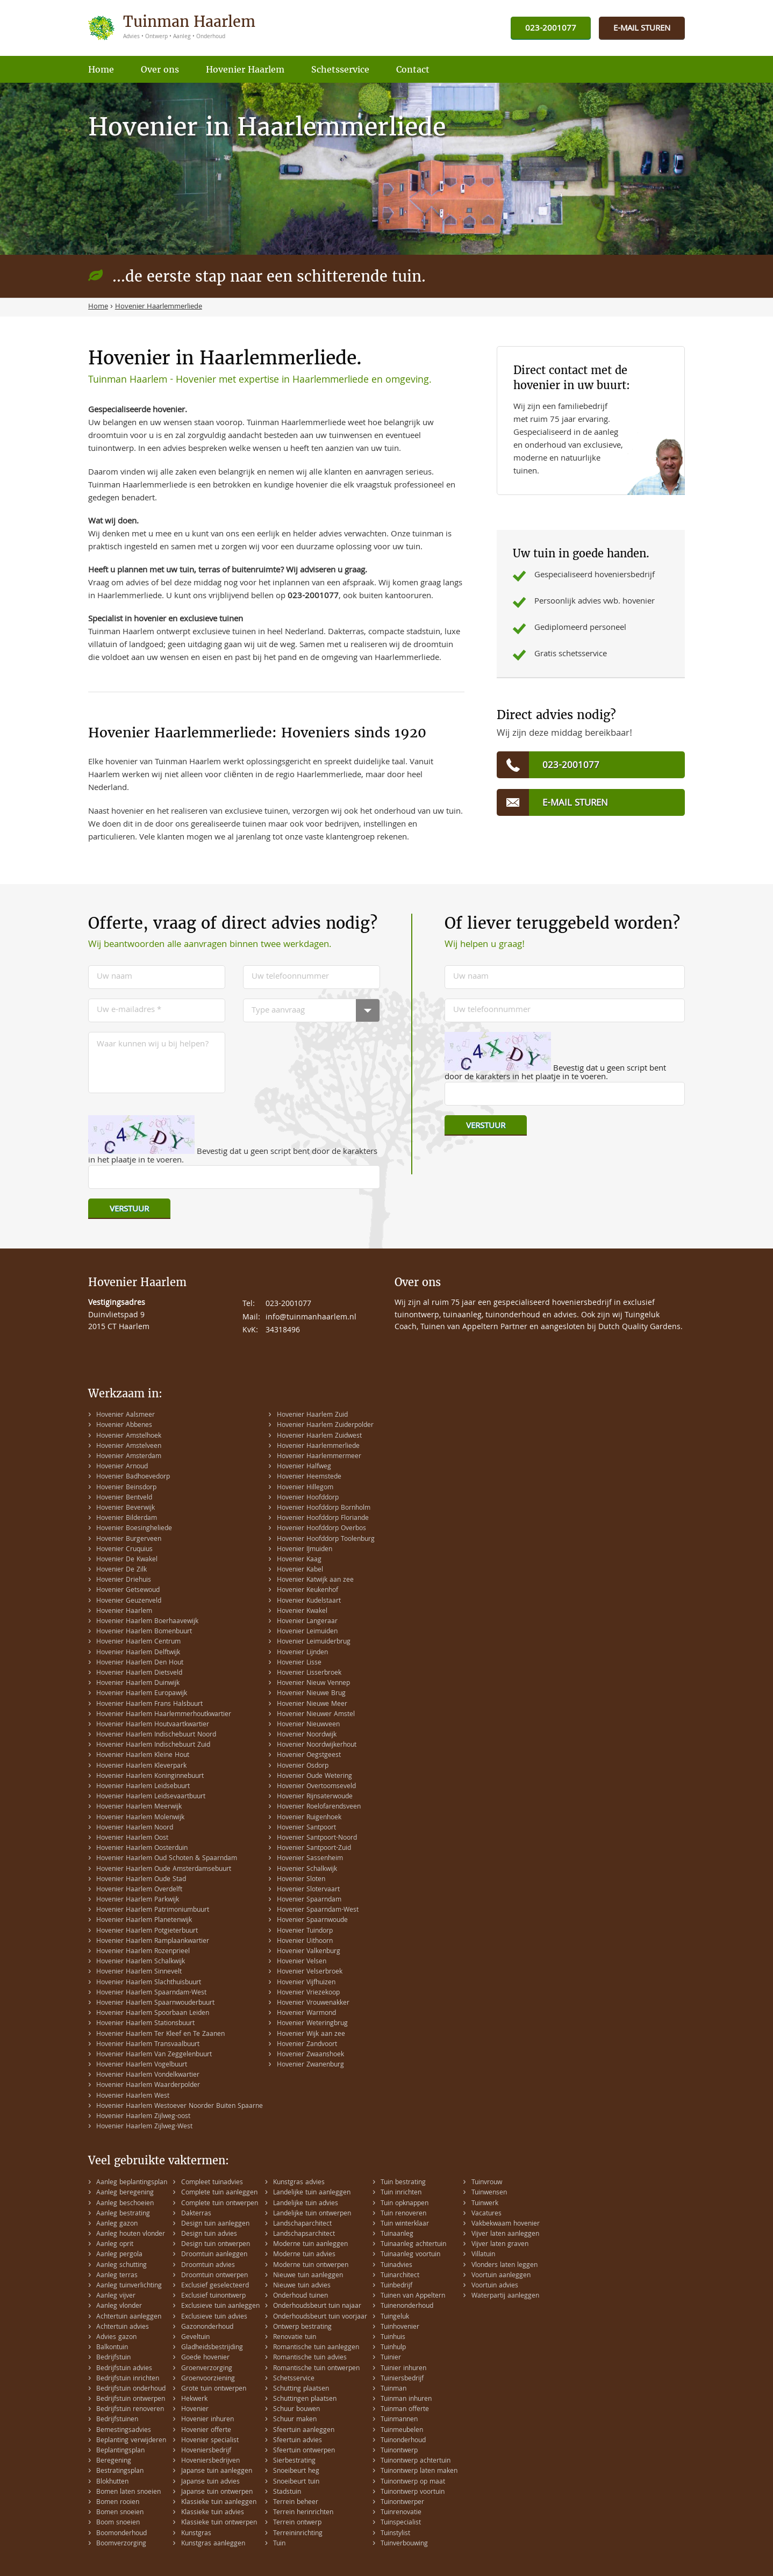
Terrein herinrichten (303, 2512)
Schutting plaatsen (301, 2389)
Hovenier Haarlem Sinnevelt (139, 1972)
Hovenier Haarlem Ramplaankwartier (152, 1941)
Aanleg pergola (119, 2255)
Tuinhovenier (400, 2327)
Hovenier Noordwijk (307, 1735)
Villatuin (483, 2255)
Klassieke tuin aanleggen (218, 2502)
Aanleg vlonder (119, 2306)
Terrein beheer (295, 2502)
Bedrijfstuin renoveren (130, 2409)
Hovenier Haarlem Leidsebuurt (143, 1786)
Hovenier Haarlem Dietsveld (139, 1673)
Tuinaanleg (397, 2234)
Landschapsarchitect (304, 2234)
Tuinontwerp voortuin (413, 2492)
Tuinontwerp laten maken (419, 2471)
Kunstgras (196, 2533)
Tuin (279, 2544)
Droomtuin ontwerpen (214, 2275)
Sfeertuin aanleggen (303, 2430)
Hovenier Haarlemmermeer (319, 1456)
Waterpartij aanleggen (505, 2296)
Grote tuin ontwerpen (213, 2389)
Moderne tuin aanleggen (310, 2244)
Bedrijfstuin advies (124, 2368)
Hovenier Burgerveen (128, 1539)
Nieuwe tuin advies (302, 2286)
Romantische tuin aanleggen (316, 2347)
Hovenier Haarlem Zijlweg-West (144, 2127)
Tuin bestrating (403, 2182)
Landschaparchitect (302, 2224)
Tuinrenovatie (401, 2512)
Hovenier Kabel (300, 1570)
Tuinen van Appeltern (413, 2296)
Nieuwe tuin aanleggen (308, 2275)
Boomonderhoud (121, 2533)
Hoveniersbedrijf (206, 2451)
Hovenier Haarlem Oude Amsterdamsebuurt (163, 1869)
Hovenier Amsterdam (128, 1456)
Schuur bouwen (296, 2409)
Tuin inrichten (401, 2193)
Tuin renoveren (403, 2214)
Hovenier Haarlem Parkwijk (137, 1900)
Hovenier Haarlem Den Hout (139, 1663)
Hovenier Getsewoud (128, 1590)
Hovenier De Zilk (121, 1570)
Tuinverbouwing (404, 2544)
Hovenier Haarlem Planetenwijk (144, 1920)
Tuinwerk (484, 2203)
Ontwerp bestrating (302, 2327)
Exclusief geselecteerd (215, 2286)
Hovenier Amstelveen (128, 1446)
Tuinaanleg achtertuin (413, 2244)
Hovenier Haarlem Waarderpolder (148, 2085)
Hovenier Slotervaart (308, 1890)
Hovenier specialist (210, 2440)
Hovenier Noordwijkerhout (316, 1745)
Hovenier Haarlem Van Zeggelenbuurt (154, 2055)
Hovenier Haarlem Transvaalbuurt (147, 2044)
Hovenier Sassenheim (310, 1858)
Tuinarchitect (400, 2275)
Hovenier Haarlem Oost (132, 1838)
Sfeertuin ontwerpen (304, 2451)
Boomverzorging (121, 2544)
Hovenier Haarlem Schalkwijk (140, 1962)
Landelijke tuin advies (305, 2203)
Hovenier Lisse (299, 1663)
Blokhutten (112, 2482)
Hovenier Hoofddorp (308, 1498)
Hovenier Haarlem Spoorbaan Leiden (152, 2013)
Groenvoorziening (208, 2379)
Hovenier (195, 2409)
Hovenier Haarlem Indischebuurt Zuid (153, 1745)
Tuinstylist (395, 2533)
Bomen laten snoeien (128, 2492)
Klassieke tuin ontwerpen (219, 2523)
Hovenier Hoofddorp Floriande (323, 1518)
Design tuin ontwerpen (215, 2244)
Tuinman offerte (405, 2409)
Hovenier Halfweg (304, 1467)
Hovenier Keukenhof (307, 1590)
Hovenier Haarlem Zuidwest (319, 1436)
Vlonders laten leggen (504, 2265)
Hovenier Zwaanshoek (310, 2055)
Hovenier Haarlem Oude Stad (141, 1879)
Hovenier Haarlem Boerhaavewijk (147, 1621)
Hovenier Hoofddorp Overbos (321, 1528)
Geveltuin (195, 2337)
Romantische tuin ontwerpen (316, 2368)
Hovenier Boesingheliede (134, 1528)
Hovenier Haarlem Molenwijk (140, 1818)
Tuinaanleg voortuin (410, 2255)
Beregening (113, 2461)
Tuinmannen (399, 2420)
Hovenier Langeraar (307, 1621)
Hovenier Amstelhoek (128, 1436)
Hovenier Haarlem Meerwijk (139, 1807)
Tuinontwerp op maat (413, 2482)
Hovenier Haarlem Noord (134, 1828)
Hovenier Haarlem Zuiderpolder (325, 1425)
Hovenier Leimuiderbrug (313, 1642)
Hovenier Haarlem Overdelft (139, 1890)
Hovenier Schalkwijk (307, 1869)
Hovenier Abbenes (124, 1425)
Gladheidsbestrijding (212, 2347)
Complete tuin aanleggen (219, 2193)
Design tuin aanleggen (215, 2224)
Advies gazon (116, 2337)
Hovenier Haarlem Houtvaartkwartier (152, 1725)
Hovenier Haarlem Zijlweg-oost (143, 2116)
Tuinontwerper (402, 2502)
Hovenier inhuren (207, 2420)
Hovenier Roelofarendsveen (319, 1807)
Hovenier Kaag (299, 1560)
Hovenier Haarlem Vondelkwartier (147, 2075)
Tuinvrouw (486, 2182)
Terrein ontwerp (297, 2523)
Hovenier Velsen (301, 1962)
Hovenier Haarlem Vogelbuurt (141, 2065)
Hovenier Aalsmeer (125, 1415)
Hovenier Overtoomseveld (316, 1786)
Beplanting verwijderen (131, 2440)
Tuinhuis (393, 2337)
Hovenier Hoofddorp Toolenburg (326, 1539)
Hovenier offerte (206, 2430)
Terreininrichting (298, 2533)
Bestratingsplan (120, 2471)
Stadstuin (287, 2492)
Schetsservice (293, 2379)
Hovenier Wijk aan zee (311, 2034)
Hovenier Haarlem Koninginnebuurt (150, 1776)
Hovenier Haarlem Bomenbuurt (144, 1632)
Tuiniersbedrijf (402, 2379)
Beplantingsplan (120, 2451)
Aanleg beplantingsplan (131, 2182)
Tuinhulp (393, 2347)
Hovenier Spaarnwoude (312, 1920)
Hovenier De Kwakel (127, 1560)
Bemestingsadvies (123, 2430)
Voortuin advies (494, 2286)
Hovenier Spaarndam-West (318, 1910)
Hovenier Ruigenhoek (309, 1818)
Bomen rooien (117, 2502)
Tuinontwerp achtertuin (415, 2461)
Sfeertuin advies (297, 2440)
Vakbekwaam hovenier (505, 2224)
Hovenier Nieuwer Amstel (316, 1714)
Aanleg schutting (121, 2265)
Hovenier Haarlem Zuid (312, 1415)
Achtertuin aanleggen (128, 2317)
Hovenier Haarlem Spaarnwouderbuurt (155, 2003)
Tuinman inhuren (406, 2399)
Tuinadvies (396, 2265)
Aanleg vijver (115, 2296)
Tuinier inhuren (403, 2368)
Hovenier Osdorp (302, 1766)
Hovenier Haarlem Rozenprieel (143, 1951)
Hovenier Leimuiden (307, 1632)
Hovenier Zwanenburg (310, 2065)
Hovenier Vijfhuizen (306, 1983)
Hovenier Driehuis (123, 1580)
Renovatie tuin (294, 2337)
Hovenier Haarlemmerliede (318, 1446)
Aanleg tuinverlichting (129, 2286)
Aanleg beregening (125, 2193)
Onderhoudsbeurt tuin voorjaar (320, 2317)
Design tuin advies (209, 2234)
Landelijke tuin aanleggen (311, 2193)
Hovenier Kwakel (302, 1611)
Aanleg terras (117, 2275)
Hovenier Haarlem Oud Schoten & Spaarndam (166, 1858)
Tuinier (391, 2358)
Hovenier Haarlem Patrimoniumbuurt (152, 1910)
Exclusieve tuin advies (214, 2317)
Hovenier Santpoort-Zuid (314, 1848)
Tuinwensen (489, 2193)
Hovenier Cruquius (124, 1549)
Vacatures (486, 2214)
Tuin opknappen (404, 2203)
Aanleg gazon (117, 2224)
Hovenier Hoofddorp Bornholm (323, 1508)
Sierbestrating (294, 2461)
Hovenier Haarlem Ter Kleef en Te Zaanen (160, 2034)
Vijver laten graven (499, 2244)
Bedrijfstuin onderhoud (131, 2389)
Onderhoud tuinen (300, 2296)
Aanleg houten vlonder (130, 2234)
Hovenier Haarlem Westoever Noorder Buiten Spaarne (179, 2106)
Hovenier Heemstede (309, 1477)
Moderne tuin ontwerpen (310, 2265)
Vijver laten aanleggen (505, 2234)
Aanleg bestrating (123, 2214)
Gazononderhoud (207, 2327)
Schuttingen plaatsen (305, 2399)
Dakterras (196, 2214)
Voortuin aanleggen (501, 2275)
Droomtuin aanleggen (214, 2255)
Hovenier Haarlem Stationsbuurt (145, 2023)
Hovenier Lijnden (302, 1653)
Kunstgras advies (299, 2182)
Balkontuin (112, 2347)
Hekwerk (194, 2399)
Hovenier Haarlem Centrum (138, 1642)
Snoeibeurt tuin (296, 2482)
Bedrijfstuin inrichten (127, 2379)
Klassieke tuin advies (212, 2512)
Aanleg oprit (114, 2244)
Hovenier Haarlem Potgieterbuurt (147, 1931)
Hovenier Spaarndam (309, 1900)
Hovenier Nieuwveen (308, 1725)
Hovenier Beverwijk (125, 1508)
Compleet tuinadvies (212, 2182)
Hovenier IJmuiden (304, 1549)
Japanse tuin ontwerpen (217, 2492)
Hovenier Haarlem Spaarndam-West (151, 1993)
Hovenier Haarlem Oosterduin (142, 1848)
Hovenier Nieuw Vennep (313, 1683)
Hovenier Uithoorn (305, 1941)
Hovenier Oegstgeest (309, 1755)
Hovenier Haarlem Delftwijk (138, 1653)
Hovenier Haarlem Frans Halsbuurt (149, 1704)
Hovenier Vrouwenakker (313, 2003)
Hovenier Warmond (306, 2013)
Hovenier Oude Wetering (314, 1776)
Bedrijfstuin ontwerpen (130, 2399)
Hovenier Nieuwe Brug (311, 1693)
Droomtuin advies (208, 2265)
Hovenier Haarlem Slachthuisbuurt (148, 1983)
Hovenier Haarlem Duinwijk (138, 1683)
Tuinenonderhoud (407, 2306)
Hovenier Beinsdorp (126, 1488)
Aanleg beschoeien (125, 2203)
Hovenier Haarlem (124, 1611)
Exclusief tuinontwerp (213, 2296)
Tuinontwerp (399, 2451)
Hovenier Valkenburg (308, 1951)
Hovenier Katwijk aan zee (315, 1580)
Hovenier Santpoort (306, 1828)
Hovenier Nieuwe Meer (312, 1704)
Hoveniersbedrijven (210, 2461)
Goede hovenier (205, 2358)
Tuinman (393, 2389)
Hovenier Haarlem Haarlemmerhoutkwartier (163, 1714)
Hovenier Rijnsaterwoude (315, 1797)
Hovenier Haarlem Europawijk (141, 1693)
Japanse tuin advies (210, 2482)
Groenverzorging (206, 2368)
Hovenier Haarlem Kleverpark (141, 1766)
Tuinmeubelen (402, 2430)
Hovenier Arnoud (122, 1467)
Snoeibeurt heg (296, 2471)
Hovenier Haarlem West (132, 2096)
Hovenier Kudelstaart (309, 1601)
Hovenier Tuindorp (305, 1931)
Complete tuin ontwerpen (219, 2203)
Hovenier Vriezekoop (308, 1993)
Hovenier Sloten (301, 1879)
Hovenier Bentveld (124, 1498)
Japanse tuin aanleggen (216, 2471)
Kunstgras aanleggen (213, 2544)
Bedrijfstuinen (117, 2420)
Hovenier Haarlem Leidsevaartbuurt (150, 1797)
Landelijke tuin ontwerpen (312, 2214)
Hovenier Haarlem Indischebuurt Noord (156, 1735)
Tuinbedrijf (396, 2286)
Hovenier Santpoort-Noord (317, 1838)
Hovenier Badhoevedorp (133, 1477)
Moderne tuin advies (304, 2255)
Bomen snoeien (120, 2512)
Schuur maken (295, 2420)
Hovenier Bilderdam (126, 1518)
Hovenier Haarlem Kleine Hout (142, 1755)
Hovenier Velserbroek (309, 1972)
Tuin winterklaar (405, 2224)
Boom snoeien (118, 2523)
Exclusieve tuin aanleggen (220, 2306)
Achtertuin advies (122, 2327)
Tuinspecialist (401, 2523)
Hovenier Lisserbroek (309, 1673)
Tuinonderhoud (403, 2440)
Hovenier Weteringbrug (312, 2023)
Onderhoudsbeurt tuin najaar (317, 2306)
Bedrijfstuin (113, 2358)
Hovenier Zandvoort (307, 2044)
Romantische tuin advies (310, 2358)
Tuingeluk (395, 2317)
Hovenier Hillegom (305, 1488)
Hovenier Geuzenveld (128, 1601)
